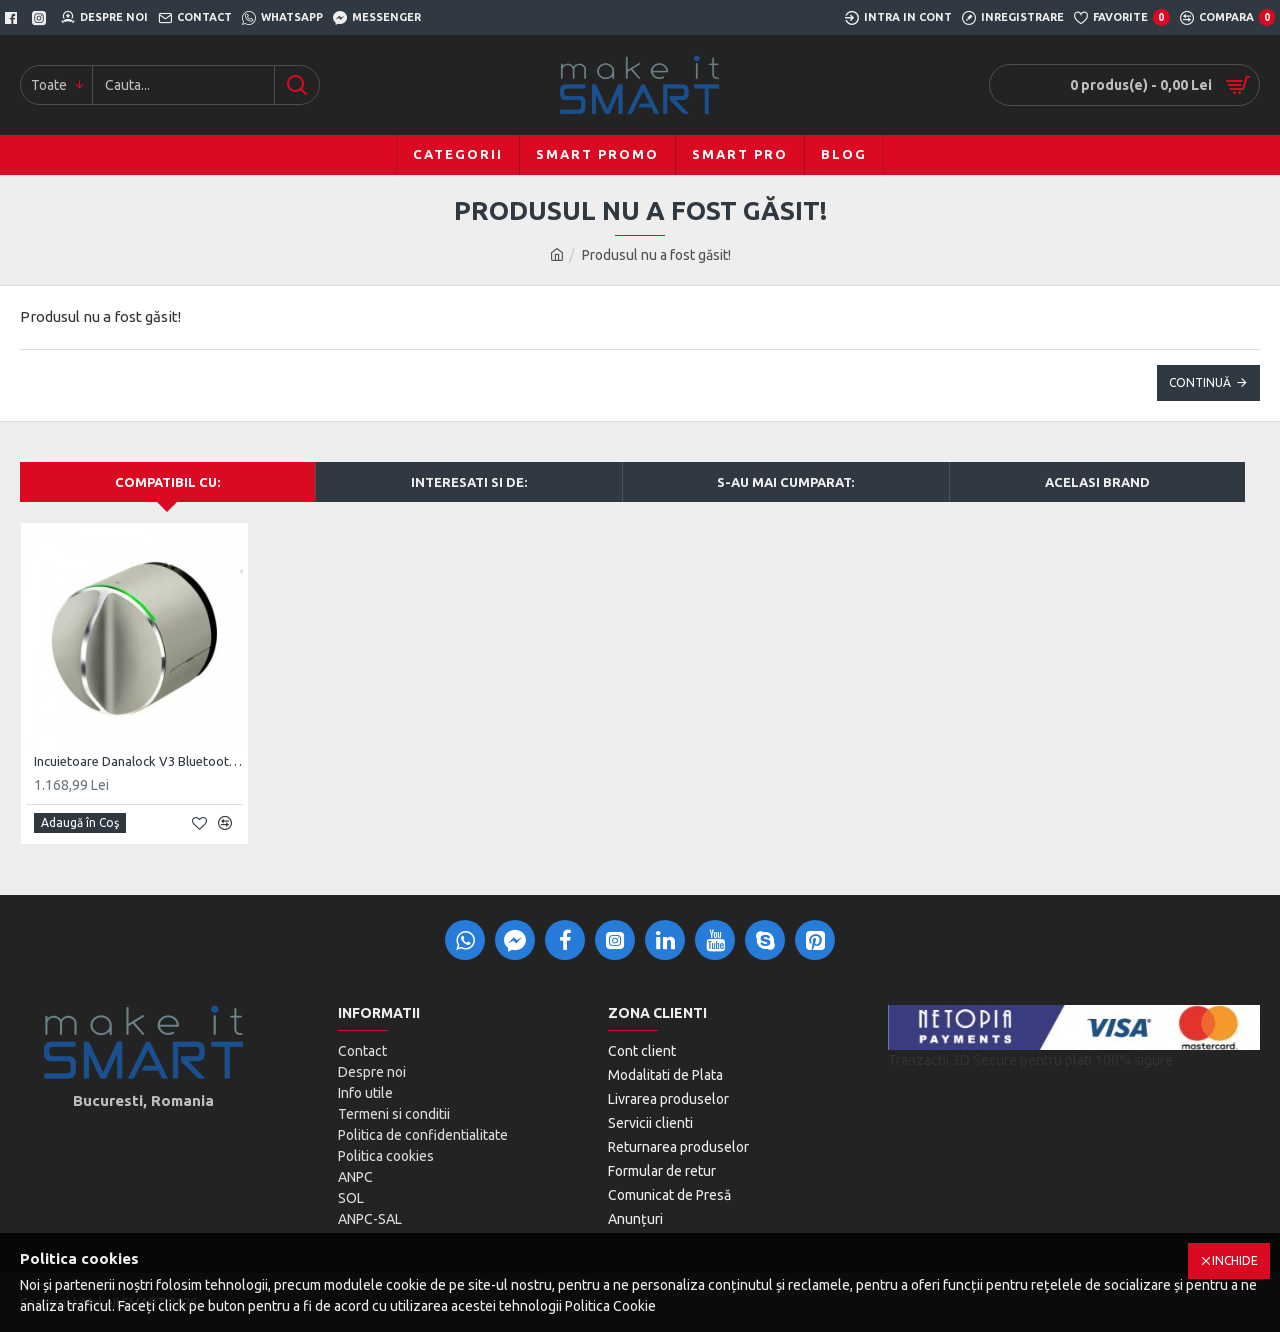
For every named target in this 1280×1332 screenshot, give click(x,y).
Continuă (1200, 382)
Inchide (1235, 1260)
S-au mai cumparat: (785, 482)
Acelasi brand (1097, 482)
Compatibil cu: (167, 482)
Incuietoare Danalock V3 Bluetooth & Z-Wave (138, 761)
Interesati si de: (469, 482)
